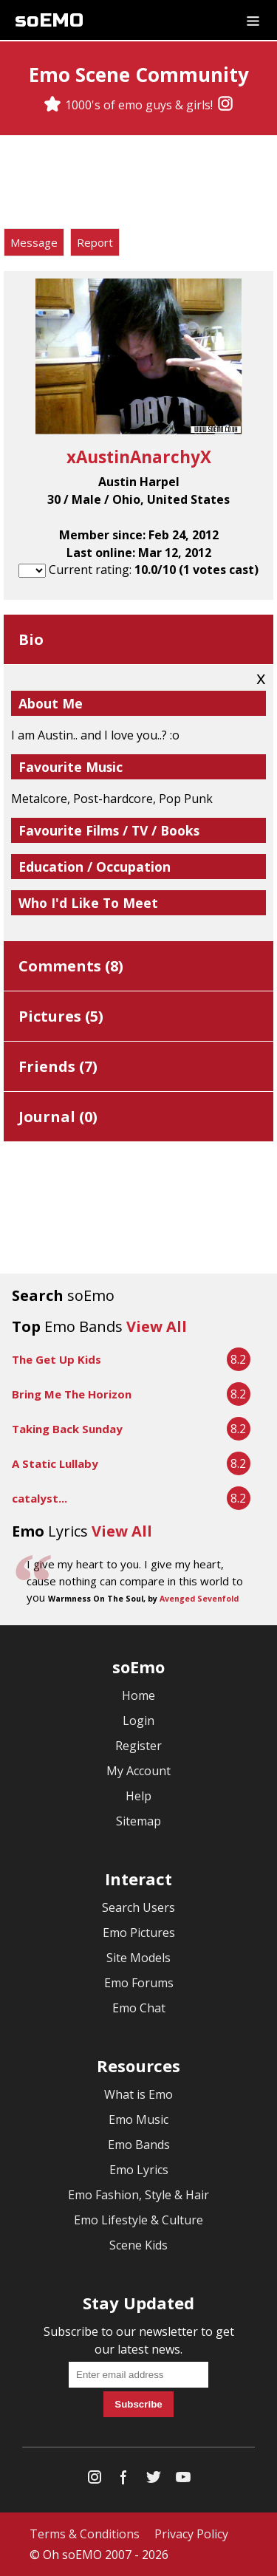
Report (95, 242)
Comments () (70, 966)
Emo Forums (139, 1983)
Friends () (58, 1066)
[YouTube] (183, 2480)
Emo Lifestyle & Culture (138, 2220)
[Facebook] (124, 2480)
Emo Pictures (139, 1932)
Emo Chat (138, 2008)
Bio (31, 639)
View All (156, 1326)
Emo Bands (139, 2144)
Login (138, 1720)
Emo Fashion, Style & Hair (138, 2195)
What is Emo (138, 2094)
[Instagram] (225, 105)
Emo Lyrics (138, 2170)
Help (138, 1796)
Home (138, 1695)
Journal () (58, 1117)
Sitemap (138, 1821)
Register (138, 1746)
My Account (138, 1771)
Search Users (138, 1907)
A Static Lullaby (55, 1463)
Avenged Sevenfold (199, 1598)
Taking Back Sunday (67, 1428)
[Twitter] (154, 2480)
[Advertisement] (139, 184)
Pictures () (60, 1016)
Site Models (138, 1958)
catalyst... (39, 1498)
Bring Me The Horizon (71, 1394)
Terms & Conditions (85, 2534)
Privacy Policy (191, 2534)
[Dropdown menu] (253, 20)
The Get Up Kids (56, 1359)
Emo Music (138, 2119)
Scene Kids (138, 2245)
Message (34, 242)
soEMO (49, 20)
